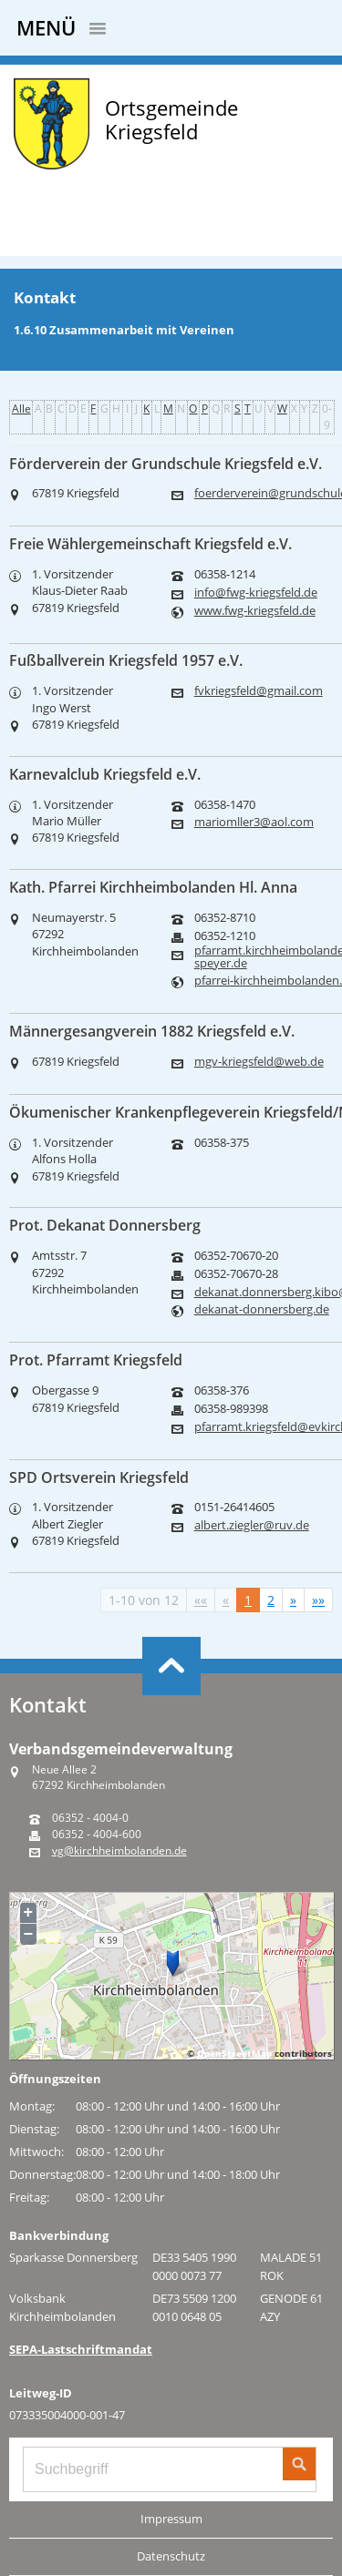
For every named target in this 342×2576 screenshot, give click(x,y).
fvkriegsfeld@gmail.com (258, 691)
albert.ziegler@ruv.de (251, 1525)
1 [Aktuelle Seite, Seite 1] (248, 1600)
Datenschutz (171, 2556)
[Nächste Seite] (293, 1600)
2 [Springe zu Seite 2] (271, 1600)
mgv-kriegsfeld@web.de (259, 1062)
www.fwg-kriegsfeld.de (255, 611)
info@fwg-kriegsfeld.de (255, 592)
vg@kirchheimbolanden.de (119, 1850)
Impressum (171, 2518)
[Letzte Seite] (318, 1600)
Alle (21, 408)
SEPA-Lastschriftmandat (80, 2349)
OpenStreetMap (234, 2053)
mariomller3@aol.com (254, 822)
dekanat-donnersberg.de (261, 1309)
